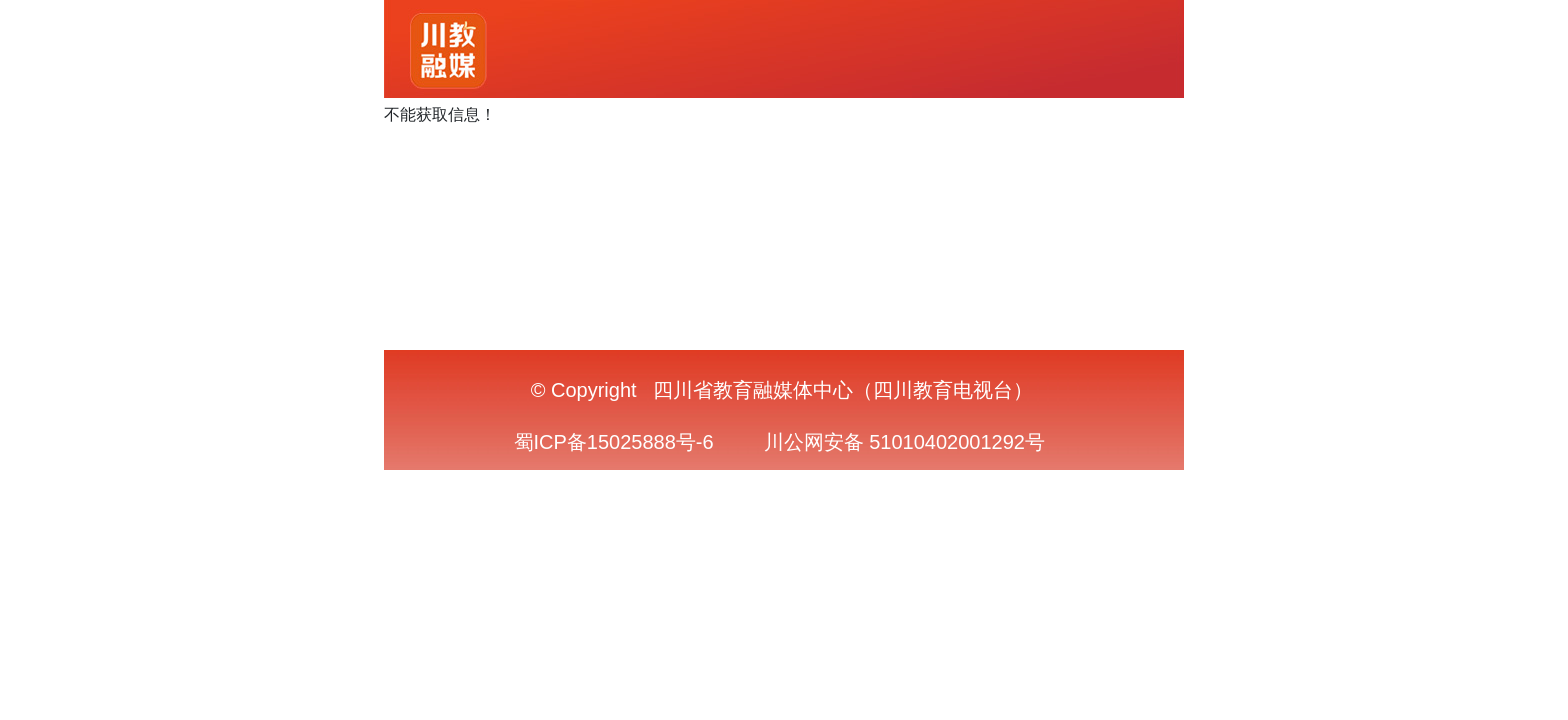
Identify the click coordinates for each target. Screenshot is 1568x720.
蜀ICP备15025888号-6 (614, 442)
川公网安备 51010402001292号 (904, 442)
